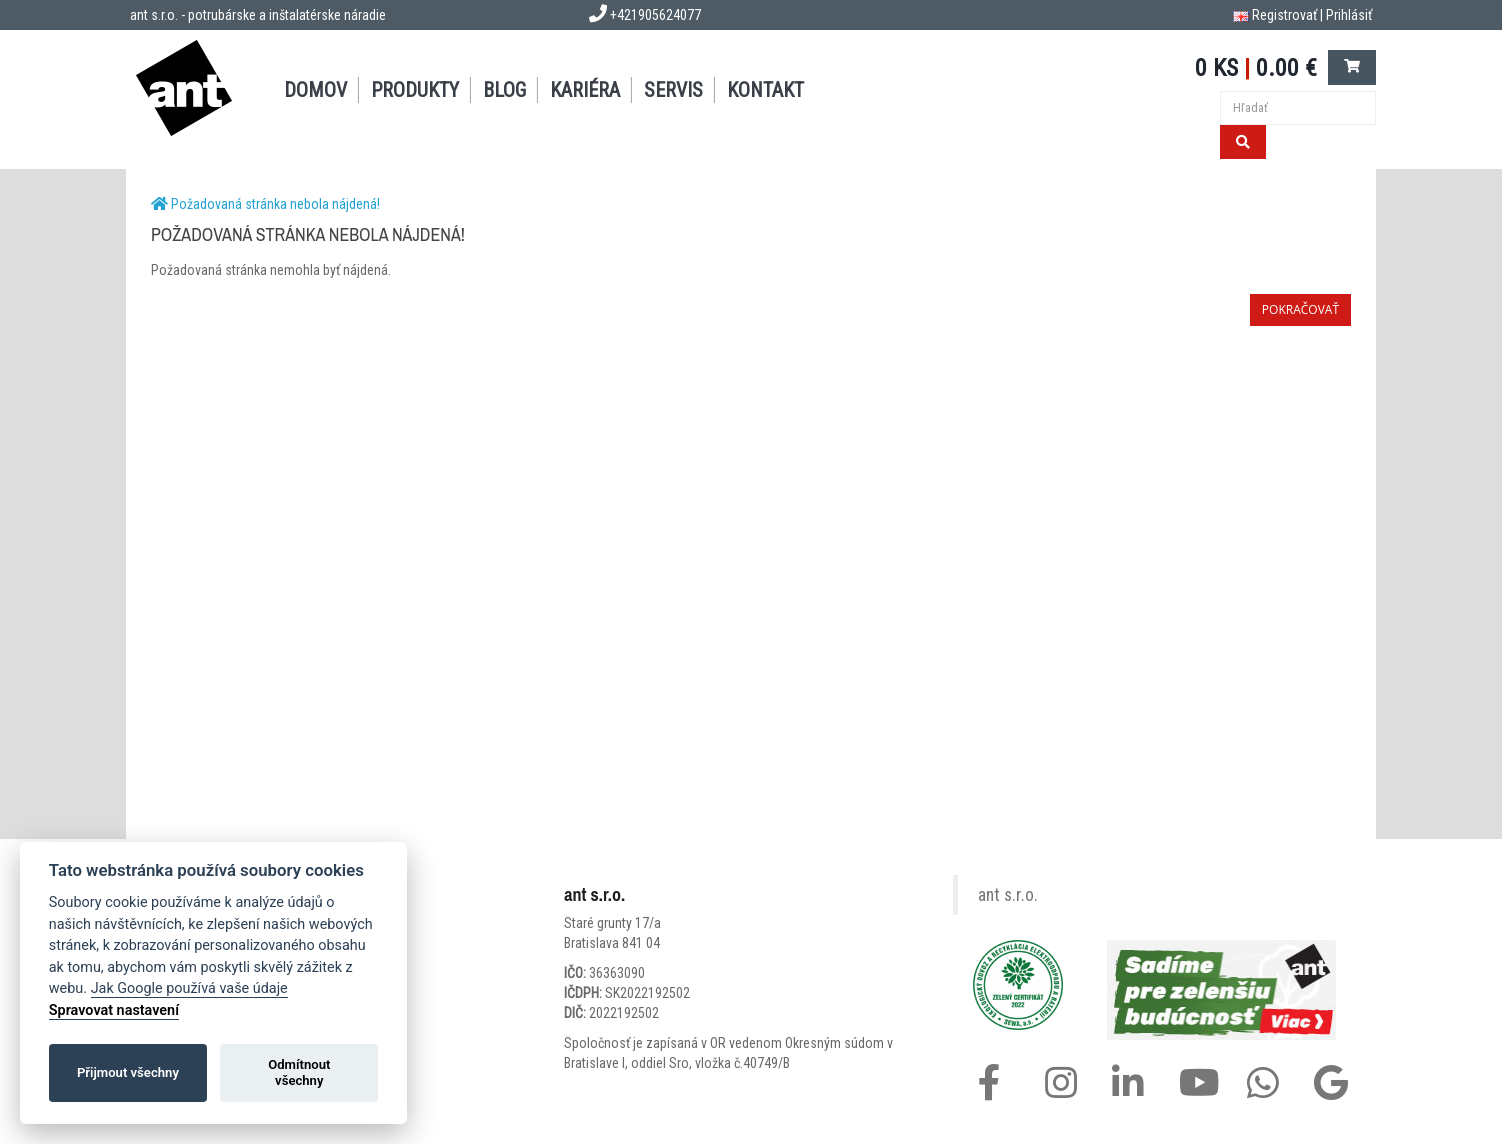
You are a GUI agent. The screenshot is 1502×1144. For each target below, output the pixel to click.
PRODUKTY (415, 90)
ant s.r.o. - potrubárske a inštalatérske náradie (258, 15)
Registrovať (1284, 15)
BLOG (504, 90)
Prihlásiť (1349, 15)
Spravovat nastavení (114, 1010)
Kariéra (585, 90)
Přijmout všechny (128, 1072)
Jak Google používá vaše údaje (189, 988)
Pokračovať (1300, 309)
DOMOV (315, 90)
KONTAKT (765, 90)
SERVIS (673, 90)
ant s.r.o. (1008, 895)
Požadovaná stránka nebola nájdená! (275, 204)
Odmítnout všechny (299, 1072)
